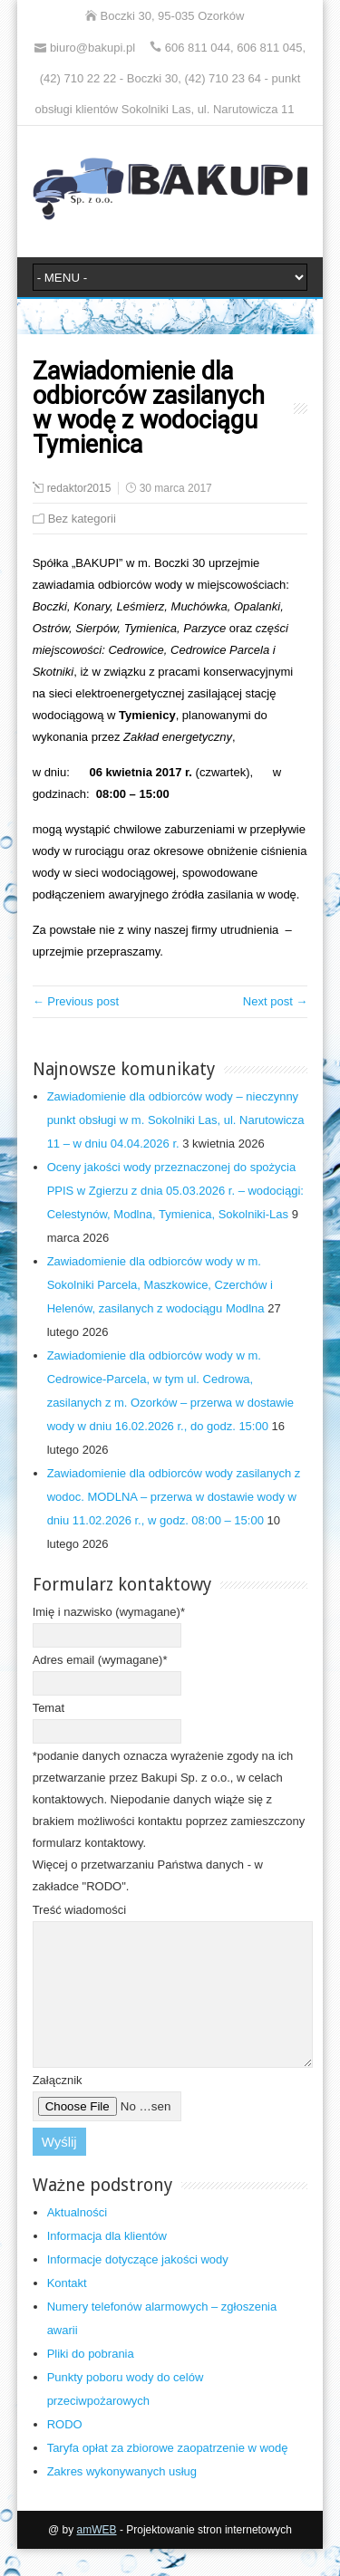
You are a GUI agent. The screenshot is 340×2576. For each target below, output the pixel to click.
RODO (65, 2451)
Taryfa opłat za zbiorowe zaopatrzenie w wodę (167, 2475)
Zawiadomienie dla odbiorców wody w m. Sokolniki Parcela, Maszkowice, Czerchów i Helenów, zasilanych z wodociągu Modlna (160, 1284)
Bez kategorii (82, 518)
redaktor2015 (79, 488)
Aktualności (77, 2239)
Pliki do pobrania (90, 2381)
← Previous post (76, 1001)
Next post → (275, 1001)
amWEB (97, 2557)
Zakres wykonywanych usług (122, 2498)
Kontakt (67, 2310)
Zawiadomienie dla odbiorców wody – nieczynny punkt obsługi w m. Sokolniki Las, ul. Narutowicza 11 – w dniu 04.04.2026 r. (176, 1120)
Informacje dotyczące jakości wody (137, 2286)
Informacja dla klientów (107, 2263)
